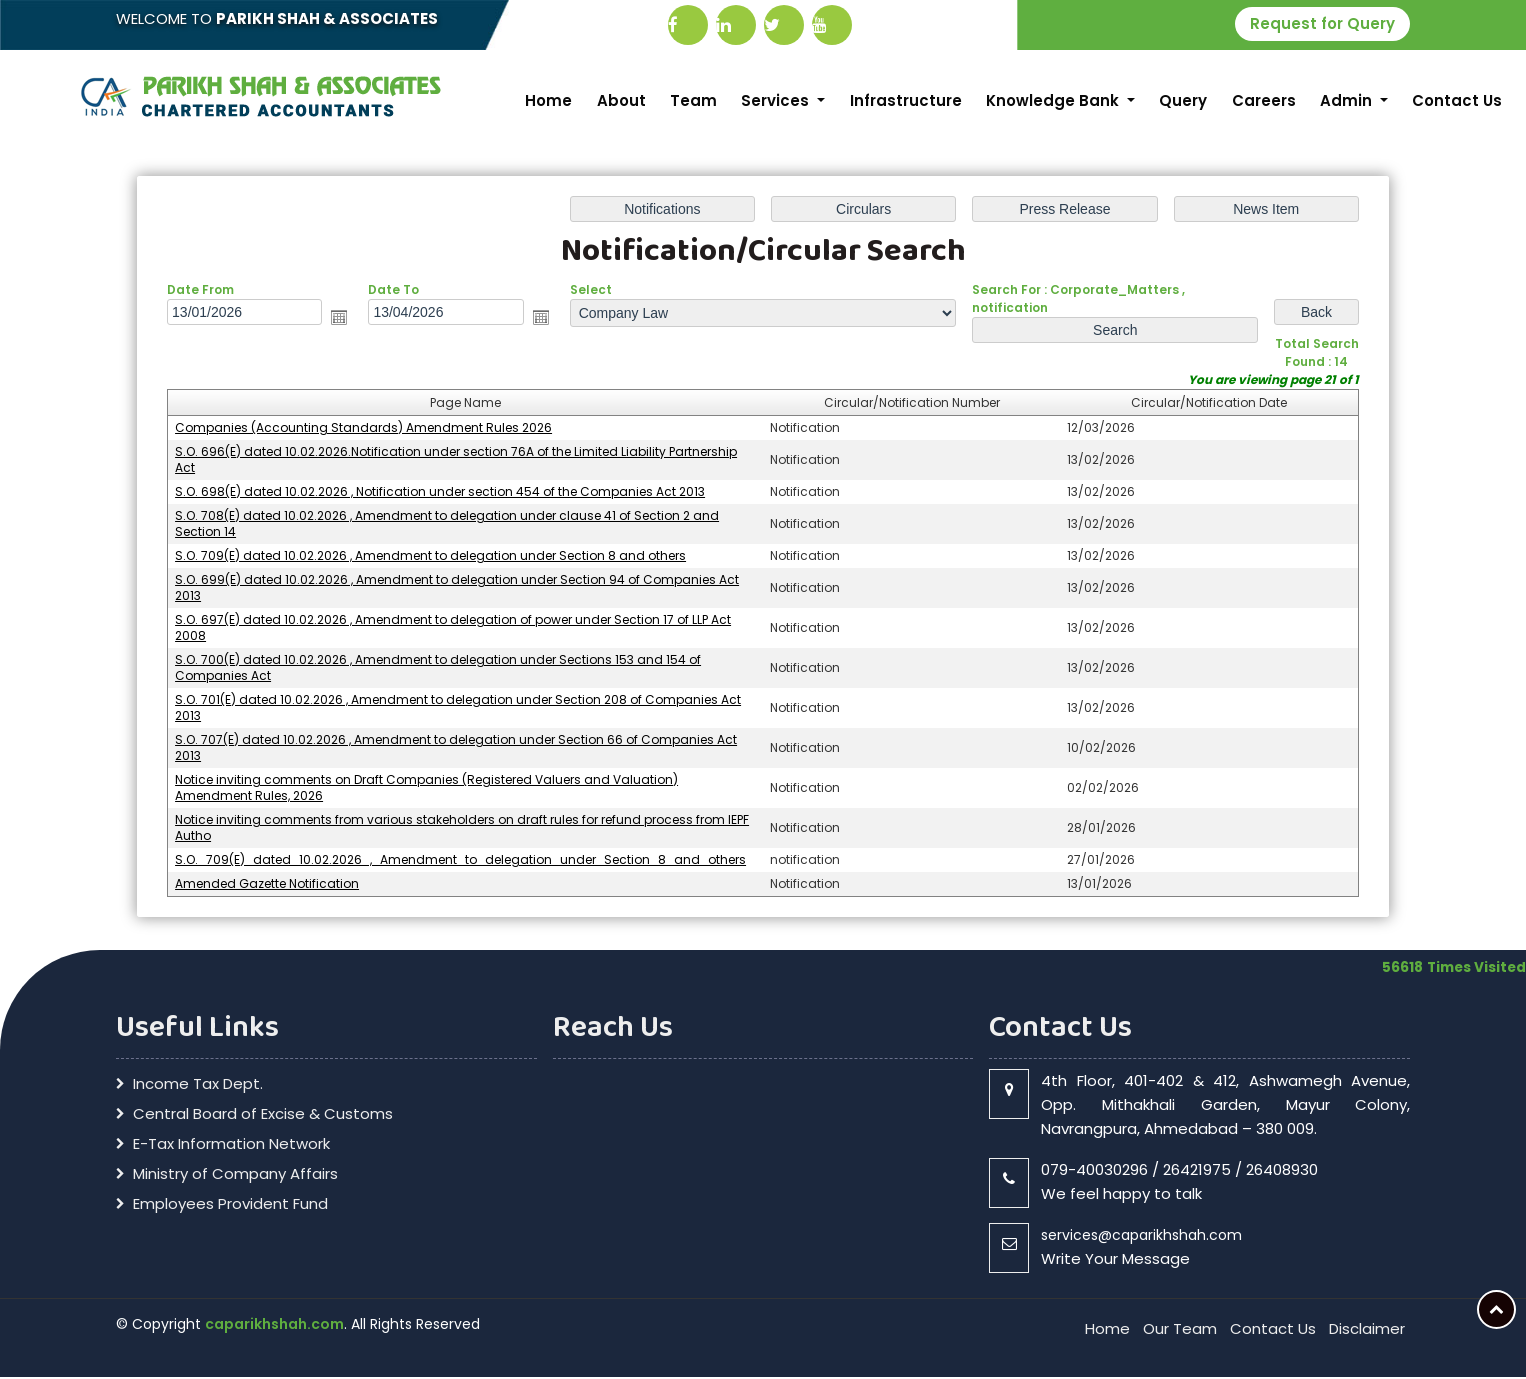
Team (693, 100)
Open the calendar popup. (339, 320)
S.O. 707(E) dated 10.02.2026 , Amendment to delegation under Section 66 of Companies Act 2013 (456, 749)
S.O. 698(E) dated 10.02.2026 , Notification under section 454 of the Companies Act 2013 (440, 493)
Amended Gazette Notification (267, 885)
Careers (1264, 100)
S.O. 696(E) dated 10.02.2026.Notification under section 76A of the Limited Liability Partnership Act (456, 461)
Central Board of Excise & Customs (263, 1116)
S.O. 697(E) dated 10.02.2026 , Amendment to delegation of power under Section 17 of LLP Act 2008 (453, 629)
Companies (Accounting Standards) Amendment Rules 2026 (363, 429)
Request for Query (1322, 23)
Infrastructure (906, 100)
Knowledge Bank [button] (1054, 100)
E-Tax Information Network (231, 1146)
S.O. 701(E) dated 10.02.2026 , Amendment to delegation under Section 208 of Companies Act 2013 (458, 709)
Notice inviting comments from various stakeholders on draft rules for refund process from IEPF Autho (462, 829)
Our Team (1180, 1330)
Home (548, 100)
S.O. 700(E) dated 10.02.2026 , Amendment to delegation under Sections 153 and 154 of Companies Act (438, 669)
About (621, 100)
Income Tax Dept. (198, 1086)
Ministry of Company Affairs (235, 1176)
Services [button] (777, 100)
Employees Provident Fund (230, 1206)
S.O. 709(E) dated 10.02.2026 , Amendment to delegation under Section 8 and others (430, 557)
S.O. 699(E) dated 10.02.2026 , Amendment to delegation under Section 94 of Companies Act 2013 (457, 589)
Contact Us (1457, 100)
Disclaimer (1367, 1330)
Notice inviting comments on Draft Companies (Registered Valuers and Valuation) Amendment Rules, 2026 (426, 789)
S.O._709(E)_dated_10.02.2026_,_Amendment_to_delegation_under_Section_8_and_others (460, 861)
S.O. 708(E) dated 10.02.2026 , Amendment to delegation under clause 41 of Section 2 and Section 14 (447, 525)
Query (1183, 100)
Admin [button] (1348, 100)
